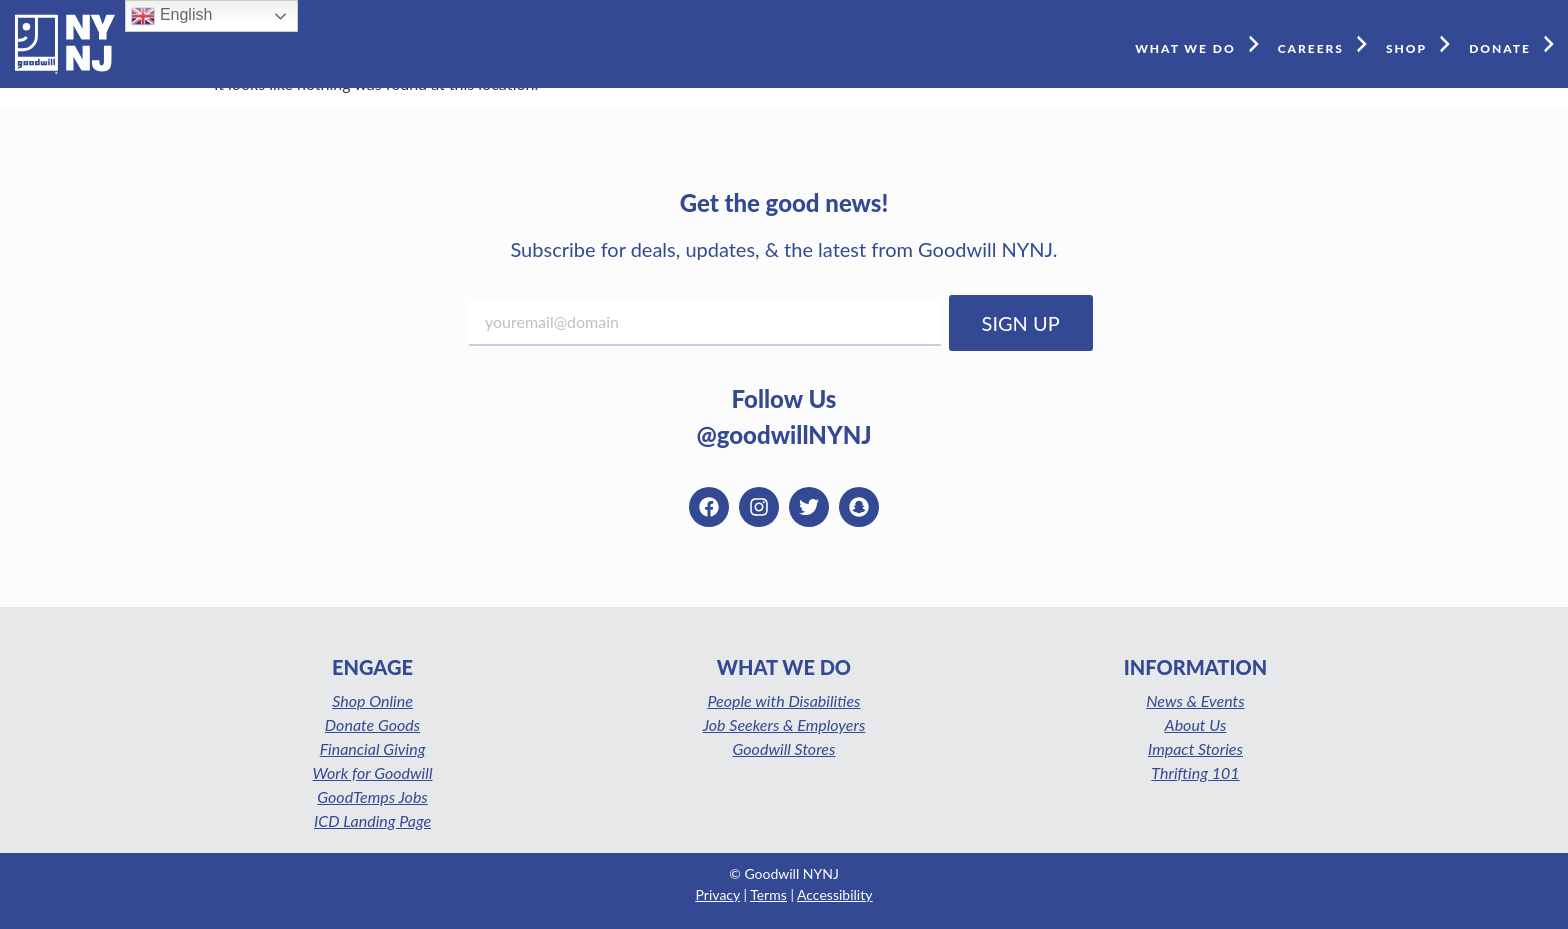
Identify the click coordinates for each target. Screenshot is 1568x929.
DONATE (1516, 43)
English (171, 16)
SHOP (1422, 43)
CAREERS (1327, 43)
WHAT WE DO (1201, 43)
